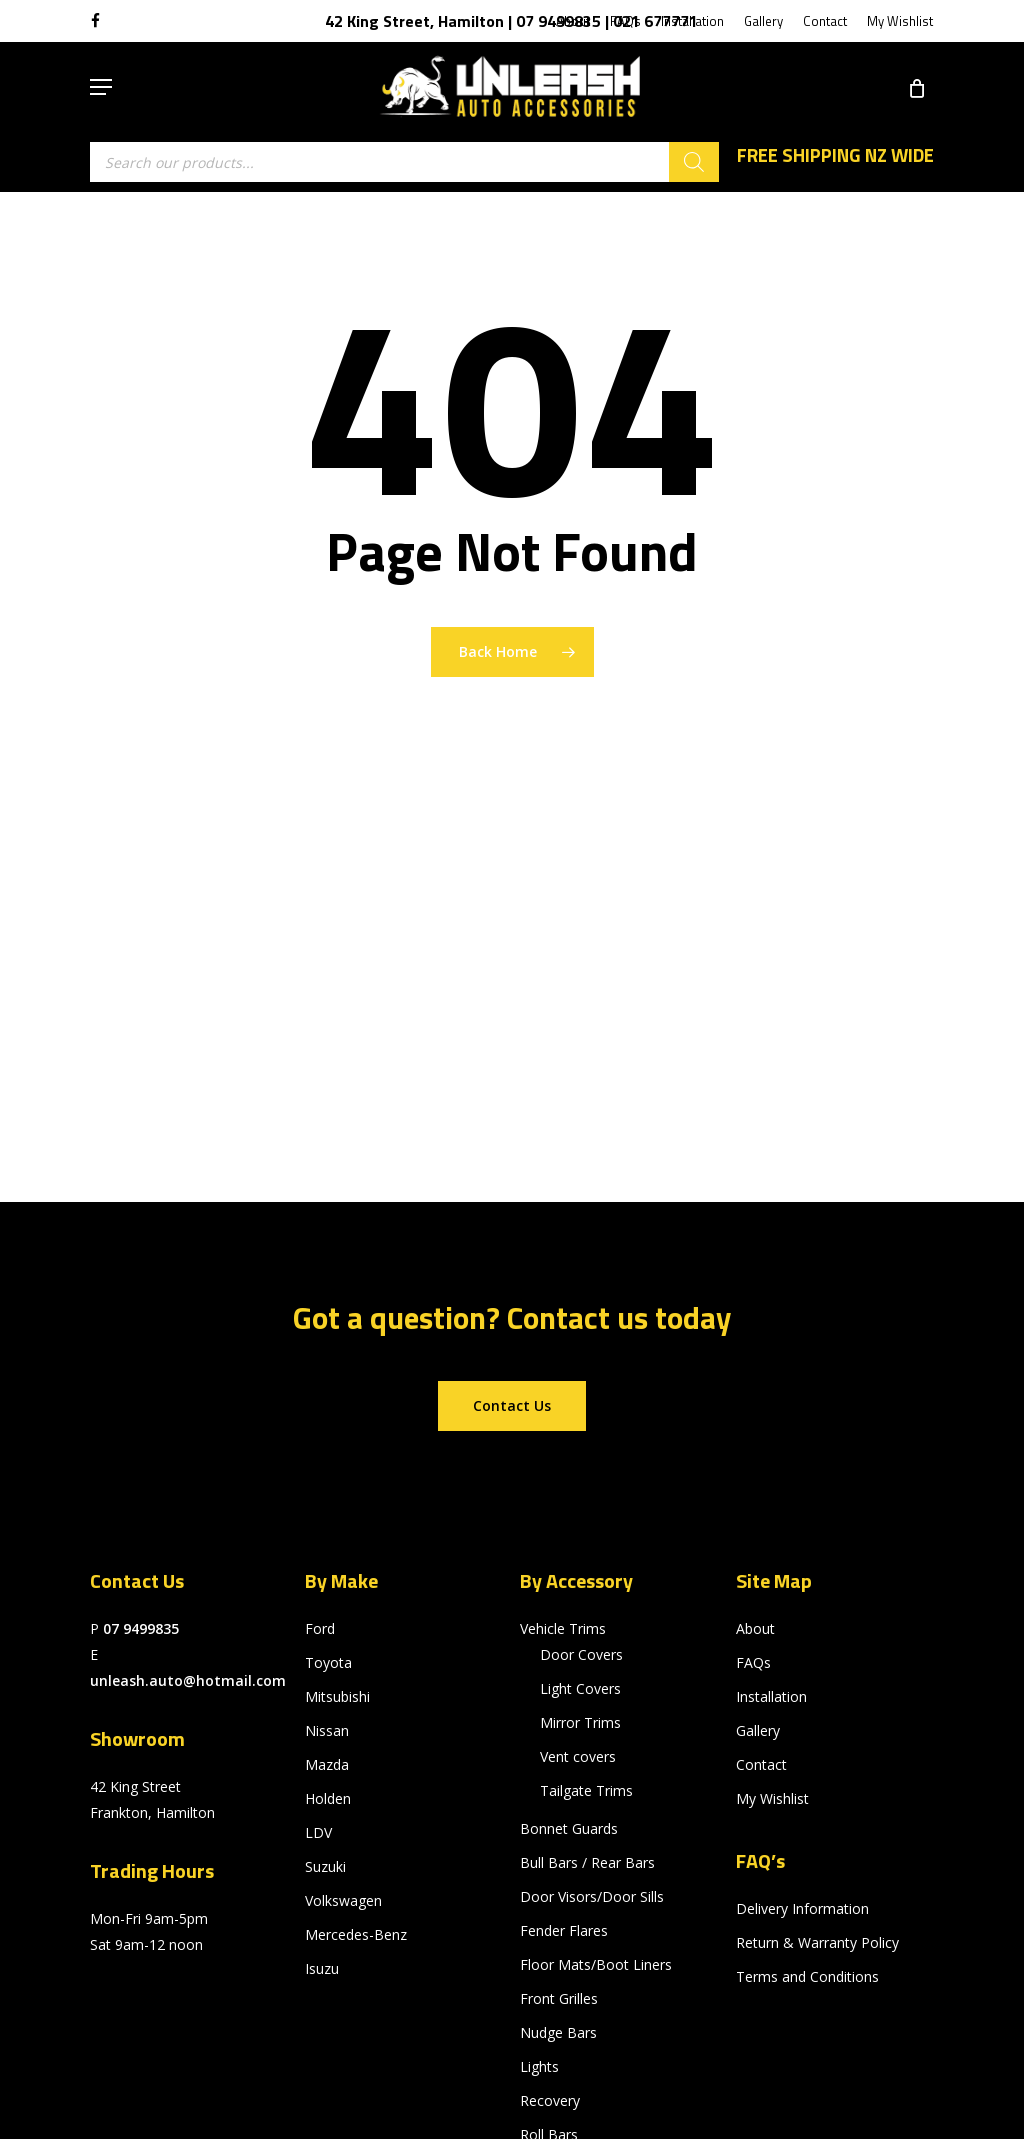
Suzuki (325, 1866)
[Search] (694, 162)
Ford (320, 1628)
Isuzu (322, 1968)
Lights (539, 2066)
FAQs (753, 1662)
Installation (771, 1696)
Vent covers (578, 1756)
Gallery (758, 1730)
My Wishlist (772, 1798)
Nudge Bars (558, 2032)
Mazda (327, 1764)
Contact (761, 1764)
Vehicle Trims (563, 1628)
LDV (318, 1832)
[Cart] (909, 87)
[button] (101, 87)
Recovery (550, 2100)
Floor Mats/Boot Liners (596, 1964)
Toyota (328, 1662)
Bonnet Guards (569, 1828)
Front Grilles (559, 1998)
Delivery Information (802, 1908)
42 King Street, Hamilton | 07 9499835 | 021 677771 (511, 21)
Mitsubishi (337, 1696)
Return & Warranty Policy (817, 1942)
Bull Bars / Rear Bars (587, 1862)
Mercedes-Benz (356, 1934)
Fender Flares (564, 1930)
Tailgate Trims (586, 1790)
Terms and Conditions (807, 1976)
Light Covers (580, 1688)
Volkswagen (343, 1900)
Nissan (327, 1730)
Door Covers (581, 1654)
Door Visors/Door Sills (592, 1896)
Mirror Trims (580, 1722)
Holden (328, 1798)
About (755, 1628)
